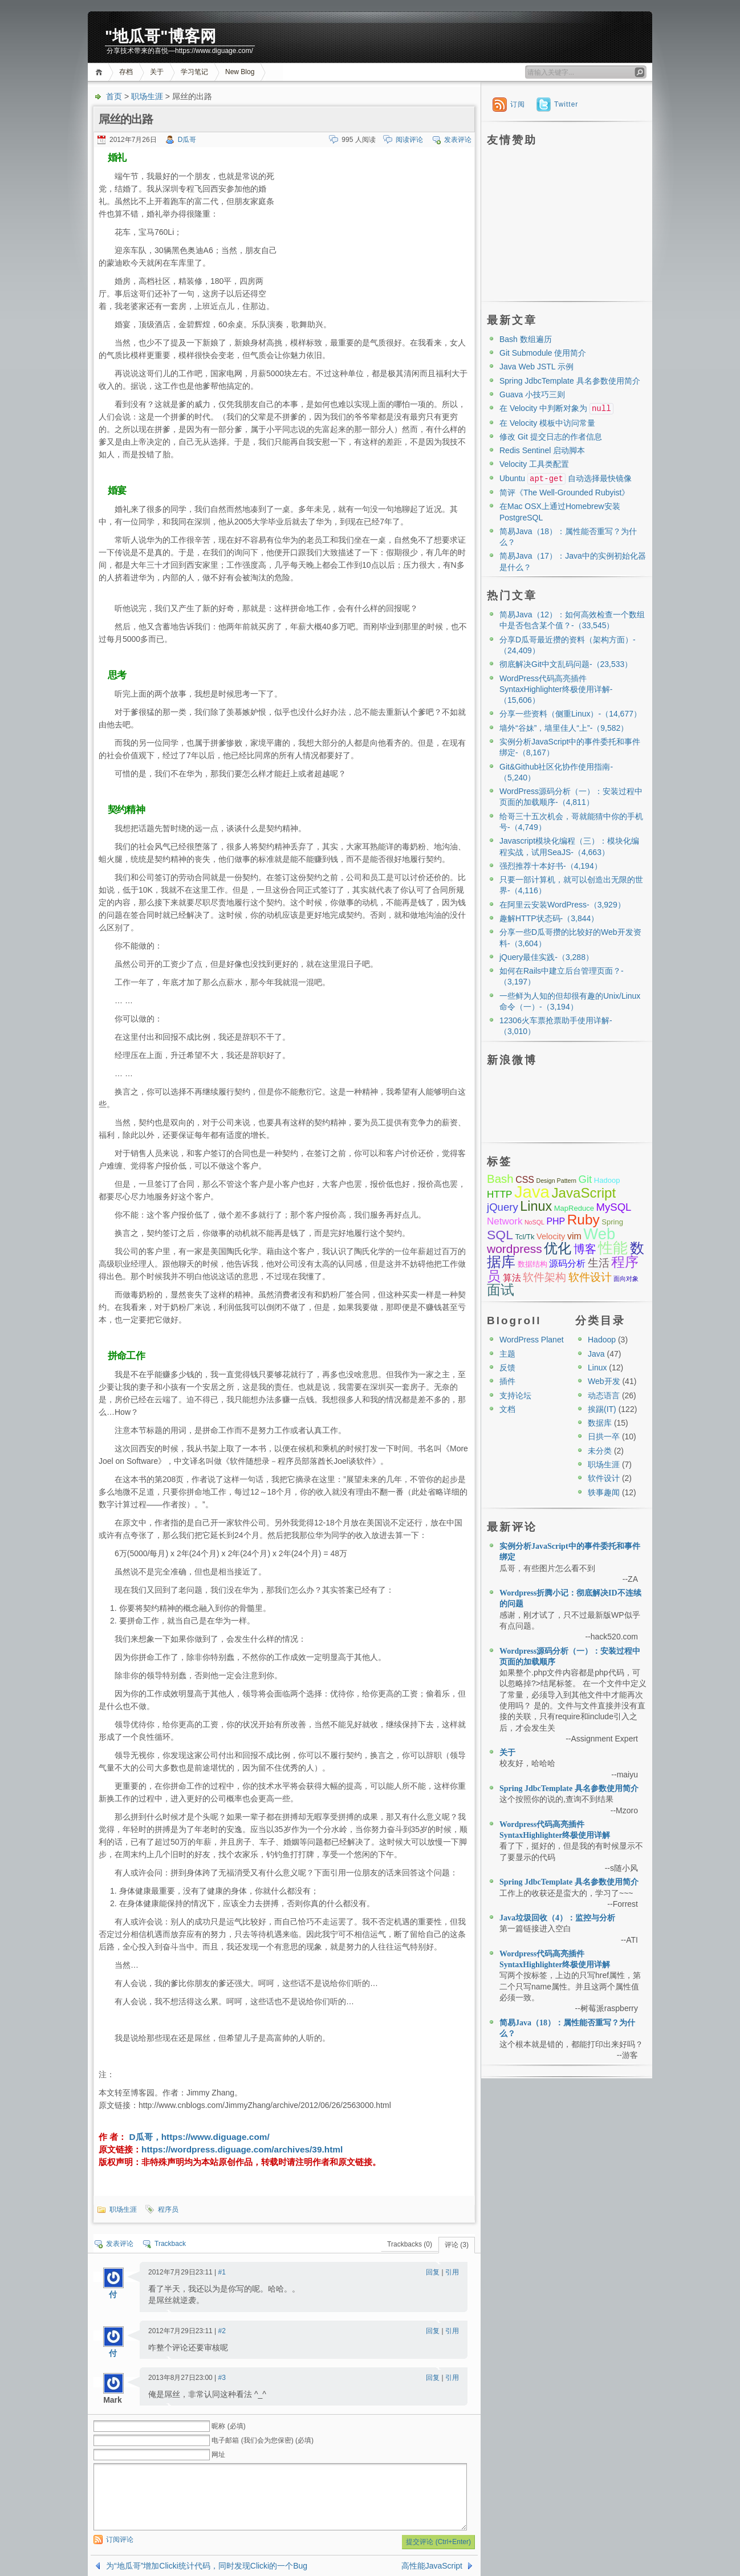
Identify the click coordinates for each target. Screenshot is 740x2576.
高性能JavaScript (431, 2565)
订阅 (517, 104)
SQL (500, 1234)
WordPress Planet (531, 1339)
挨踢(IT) (602, 1409)
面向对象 (626, 1278)
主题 (507, 1353)
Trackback (170, 2244)
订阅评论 (119, 2540)
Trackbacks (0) (409, 2244)
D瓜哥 (187, 140)
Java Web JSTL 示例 (536, 366)
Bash (500, 1178)
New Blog (239, 72)
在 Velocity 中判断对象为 (556, 408)
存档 (126, 72)
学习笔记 (194, 72)
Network (504, 1221)
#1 (222, 2272)
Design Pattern (556, 1180)
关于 (157, 72)
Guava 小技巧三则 (532, 394)
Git (585, 1179)
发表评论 (457, 140)
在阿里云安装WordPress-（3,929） (562, 904)
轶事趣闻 (604, 1492)
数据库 (600, 1422)
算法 (512, 1278)
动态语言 (604, 1395)
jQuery (502, 1207)
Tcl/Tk (524, 1236)
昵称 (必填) (228, 2426)
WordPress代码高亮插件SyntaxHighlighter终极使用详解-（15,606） (555, 689)
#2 (222, 2331)
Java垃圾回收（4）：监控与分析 (557, 1918)
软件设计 (590, 1277)
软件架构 (544, 1277)
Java (532, 1191)
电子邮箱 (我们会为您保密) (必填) (263, 2440)
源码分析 (567, 1263)
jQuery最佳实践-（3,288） (546, 957)
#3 (222, 2378)
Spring (612, 1222)
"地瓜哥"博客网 (160, 36)
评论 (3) (457, 2245)
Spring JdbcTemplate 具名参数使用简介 (569, 380)
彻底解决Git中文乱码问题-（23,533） (565, 664)
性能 (613, 1248)
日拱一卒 (604, 1436)
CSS (524, 1180)
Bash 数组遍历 (525, 339)
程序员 (168, 2209)
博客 (585, 1248)
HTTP (499, 1194)
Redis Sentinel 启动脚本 (542, 450)
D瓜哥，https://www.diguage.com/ (198, 2137)
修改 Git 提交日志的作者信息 (550, 436)
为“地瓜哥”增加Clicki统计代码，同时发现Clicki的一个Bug (206, 2565)
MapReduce (574, 1208)
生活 (598, 1263)
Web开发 (604, 1381)
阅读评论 (409, 140)
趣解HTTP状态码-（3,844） (549, 918)
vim (574, 1236)
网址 (218, 2455)
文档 (507, 1409)
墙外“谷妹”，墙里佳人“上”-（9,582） (563, 727)
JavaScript (583, 1192)
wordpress (514, 1248)
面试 (500, 1289)
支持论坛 (515, 1395)
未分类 (600, 1450)
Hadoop (607, 1180)
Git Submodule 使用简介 (543, 352)
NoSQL (534, 1222)
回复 (433, 2272)
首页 (100, 72)
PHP (555, 1221)
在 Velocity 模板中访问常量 (547, 423)
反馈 (507, 1367)
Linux (536, 1206)
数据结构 (532, 1264)
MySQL (613, 1207)
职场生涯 (147, 96)
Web (599, 1234)
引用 (452, 2272)
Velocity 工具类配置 (534, 464)
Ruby (583, 1219)
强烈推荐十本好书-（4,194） (550, 865)
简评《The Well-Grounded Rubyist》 (564, 492)
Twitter (566, 104)
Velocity (550, 1236)
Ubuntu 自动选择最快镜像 (565, 478)
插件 (507, 1381)
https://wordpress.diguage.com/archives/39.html (242, 2149)
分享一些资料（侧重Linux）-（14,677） (570, 713)
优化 (557, 1248)
